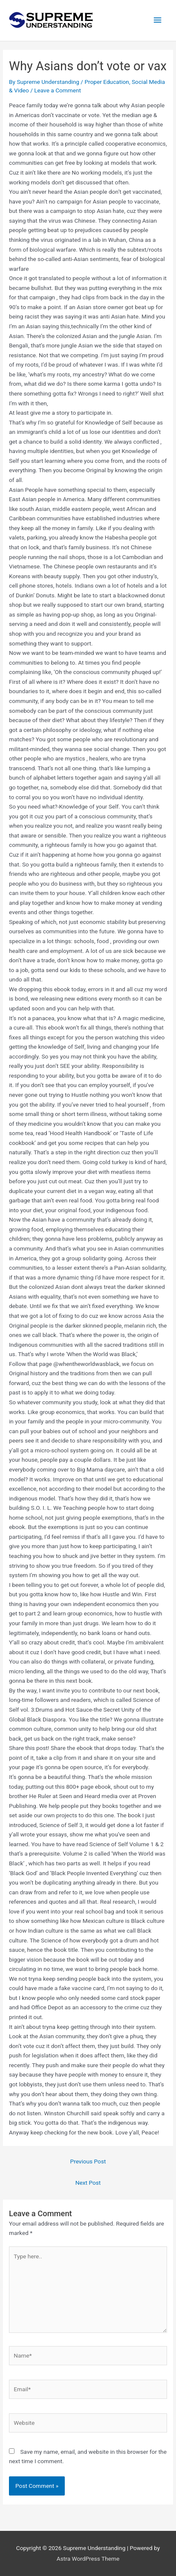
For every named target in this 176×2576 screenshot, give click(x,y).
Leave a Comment (57, 90)
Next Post (88, 2182)
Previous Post (88, 2161)
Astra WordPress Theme (88, 2558)
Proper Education (106, 81)
